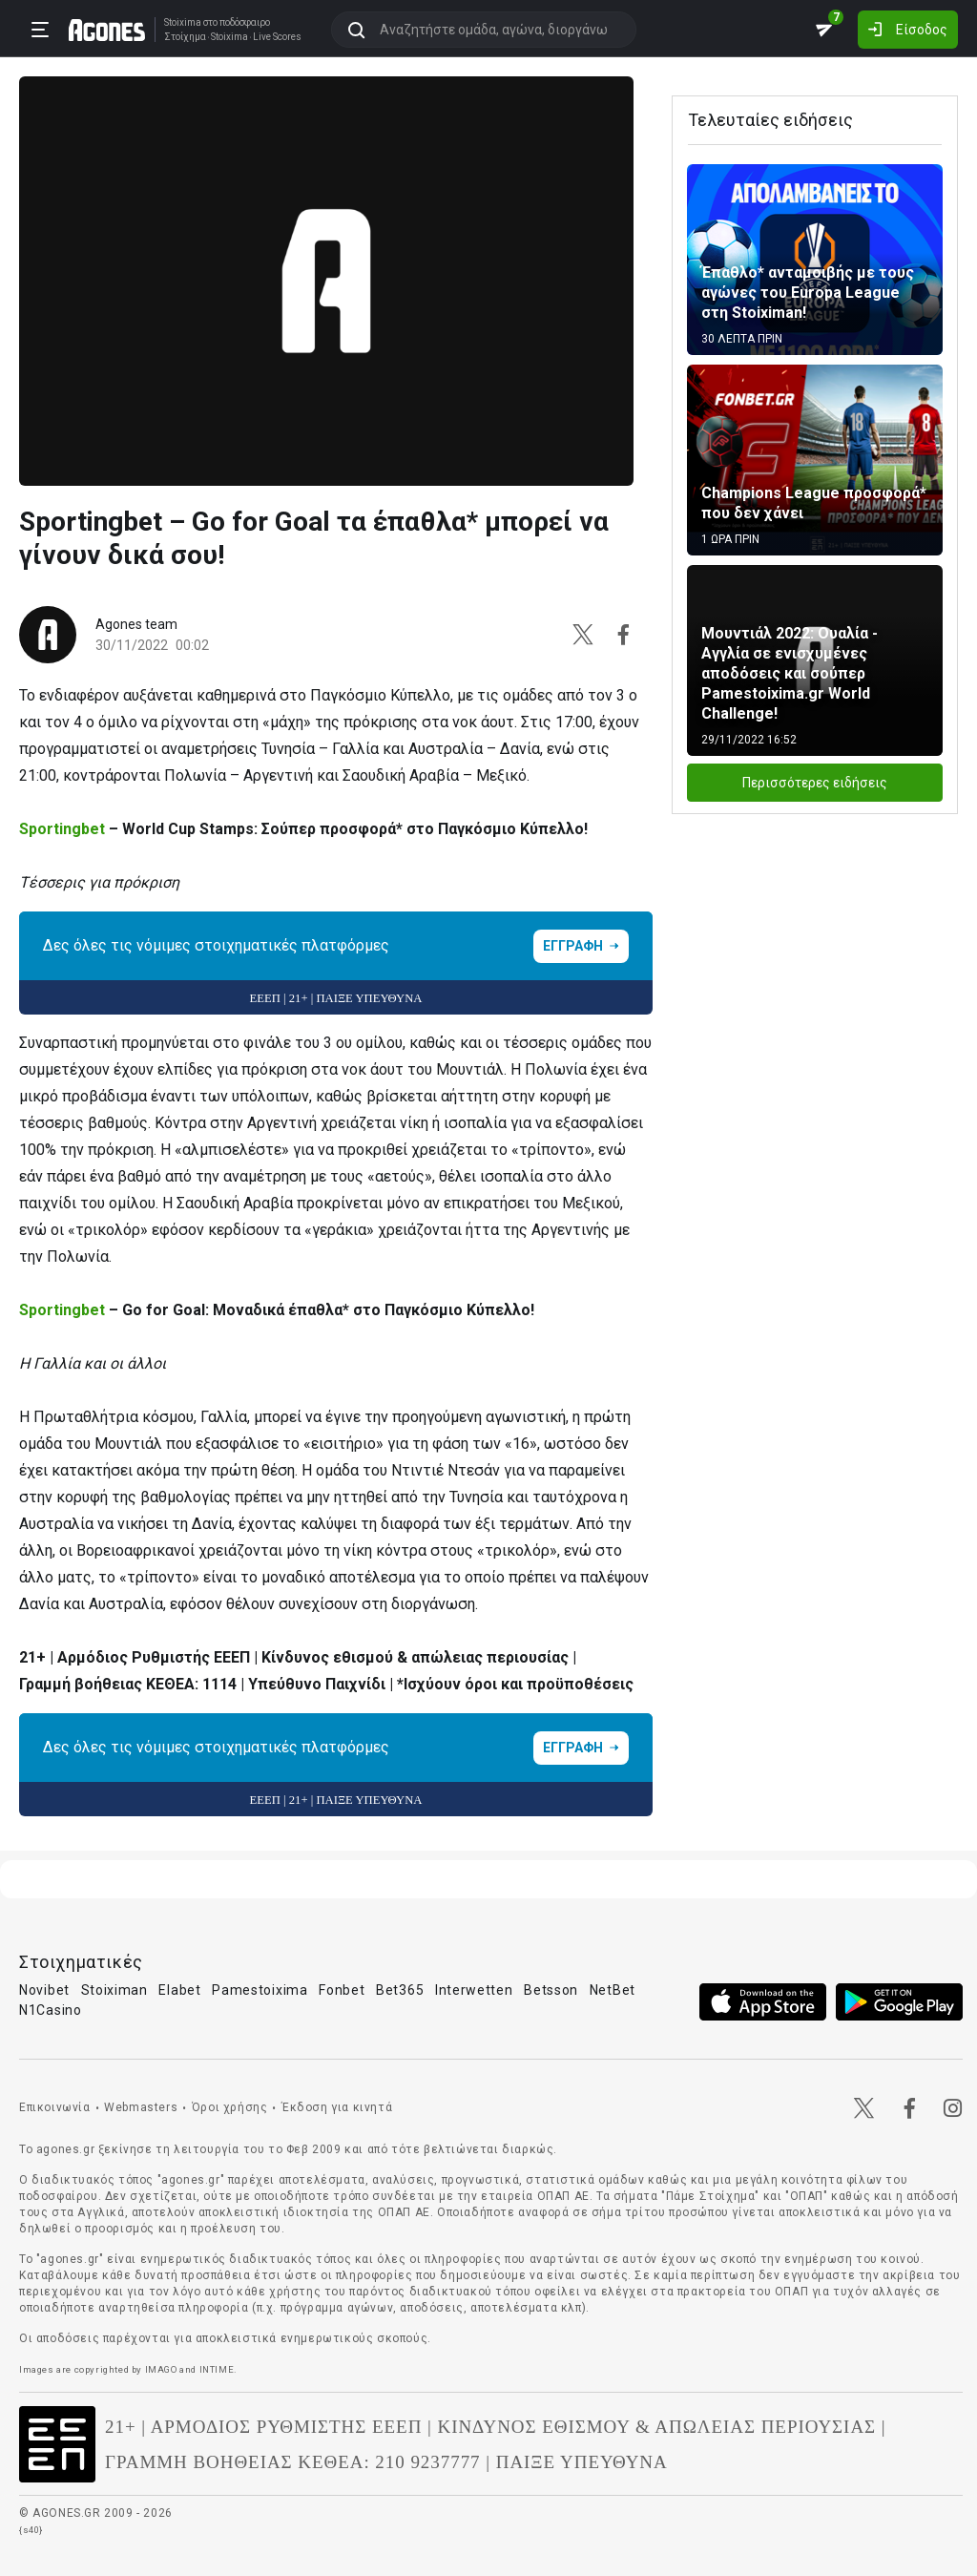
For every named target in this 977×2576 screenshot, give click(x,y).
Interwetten (474, 1990)
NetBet (612, 1990)
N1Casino (50, 2010)
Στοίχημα (185, 37)
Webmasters (140, 2107)
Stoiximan (114, 1990)
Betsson (551, 1990)
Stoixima (182, 22)
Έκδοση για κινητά (336, 2107)
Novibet (44, 1990)
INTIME (217, 2369)
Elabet (179, 1990)
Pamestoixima (259, 1990)
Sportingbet (62, 829)
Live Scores (277, 37)
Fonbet (341, 1990)
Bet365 (400, 1990)
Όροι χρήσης (230, 2107)
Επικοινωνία (55, 2107)
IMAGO (161, 2369)
